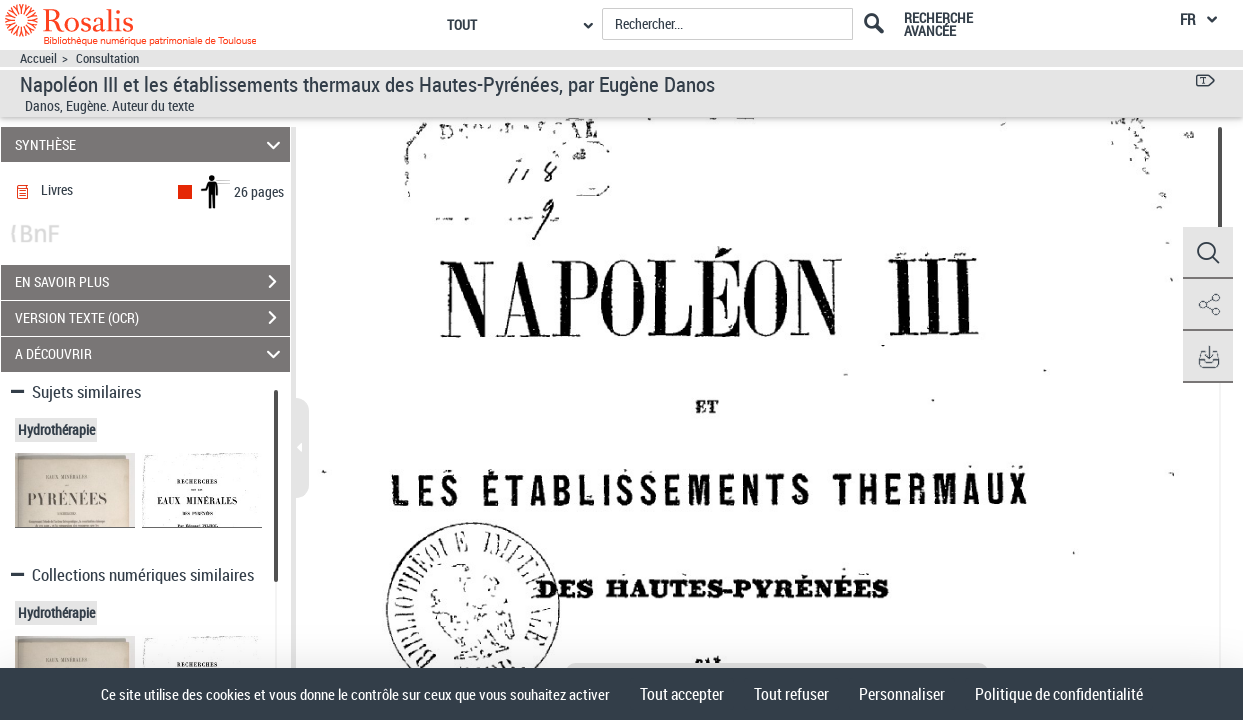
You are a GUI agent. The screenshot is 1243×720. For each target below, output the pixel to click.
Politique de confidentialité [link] (1059, 694)
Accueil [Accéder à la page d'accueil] (38, 58)
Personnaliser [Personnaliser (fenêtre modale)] (902, 694)
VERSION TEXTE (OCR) (152, 318)
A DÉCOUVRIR (150, 354)
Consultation (107, 58)
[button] (1208, 253)
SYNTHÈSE (150, 144)
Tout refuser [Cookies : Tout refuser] (791, 694)
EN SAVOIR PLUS (152, 282)
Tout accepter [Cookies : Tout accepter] (682, 694)
